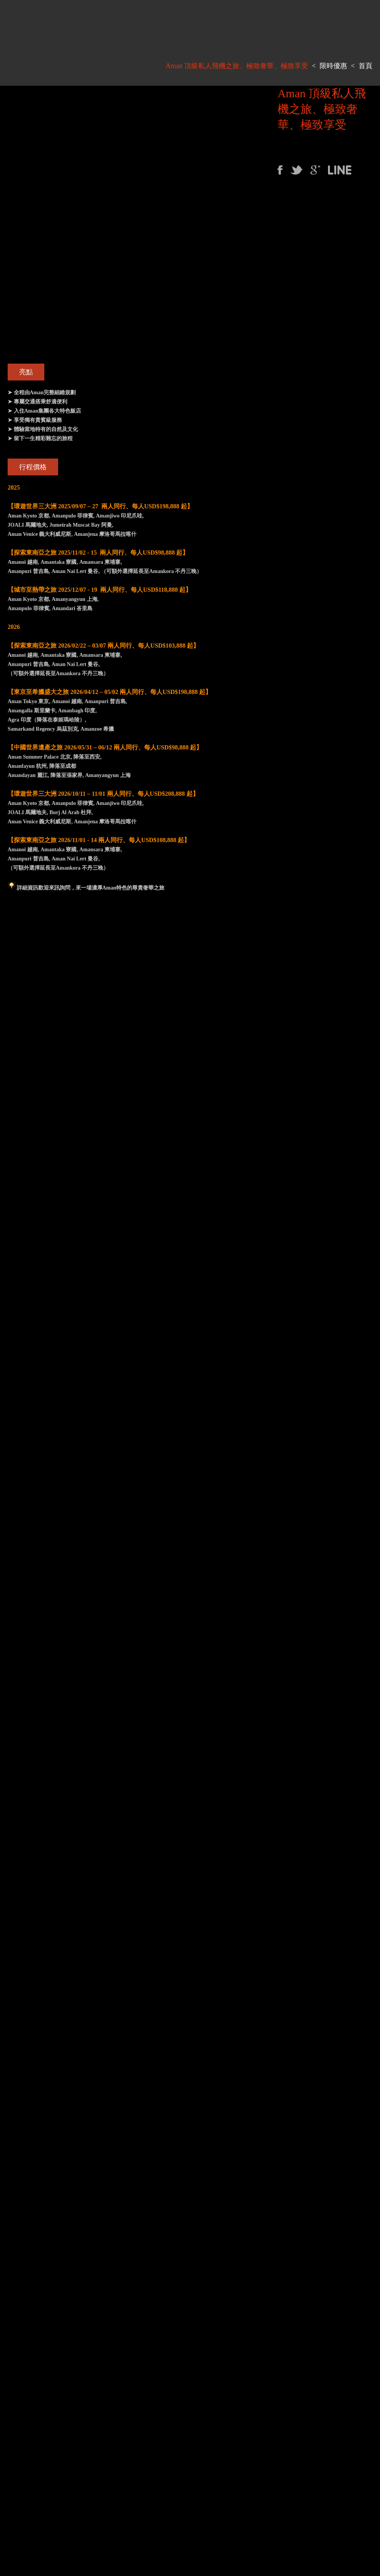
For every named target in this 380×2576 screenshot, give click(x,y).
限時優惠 (333, 66)
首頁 (365, 66)
